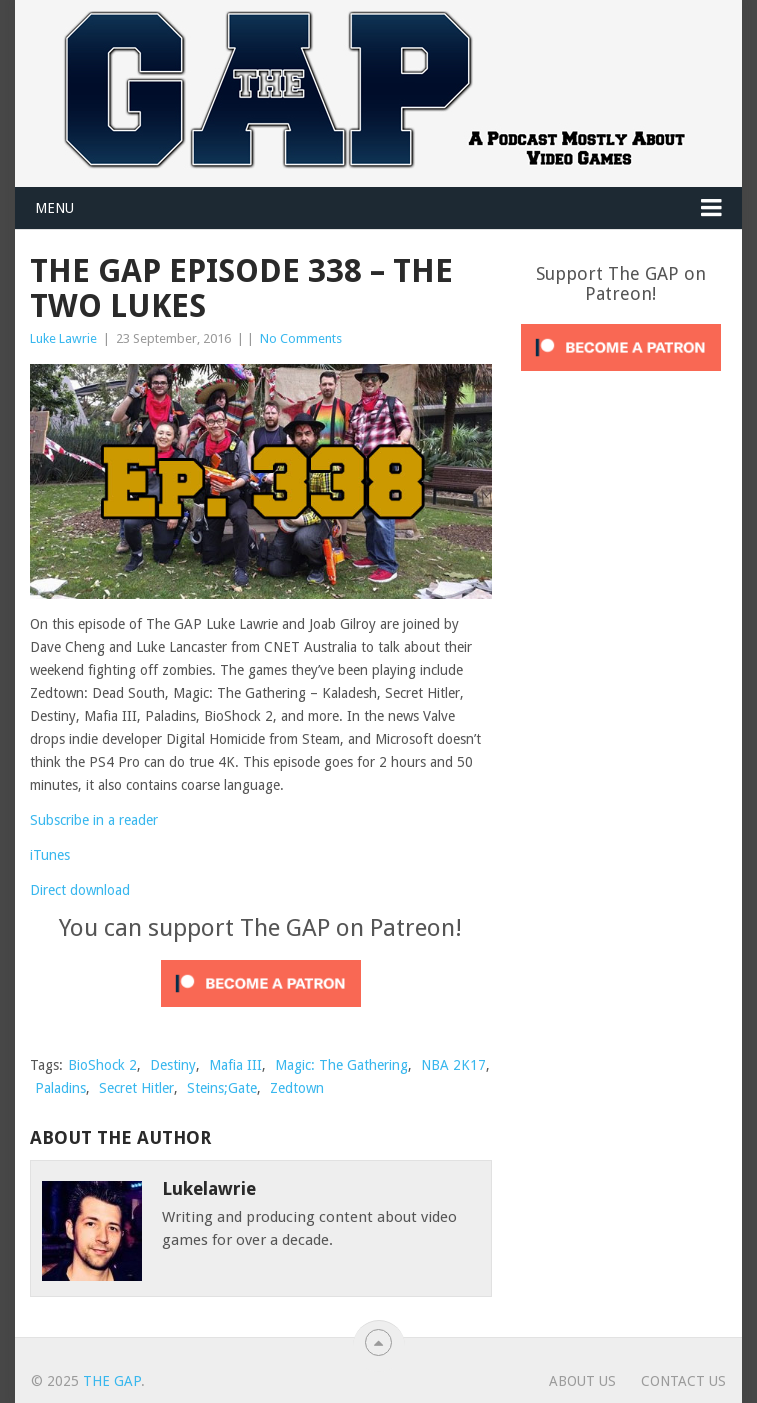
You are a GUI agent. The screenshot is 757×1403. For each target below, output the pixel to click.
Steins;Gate (222, 1088)
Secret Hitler (136, 1088)
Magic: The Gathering (341, 1065)
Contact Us (683, 1381)
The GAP (112, 1381)
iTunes (50, 855)
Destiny (173, 1065)
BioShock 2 (102, 1065)
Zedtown (297, 1088)
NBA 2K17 (453, 1065)
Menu (54, 208)
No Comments (301, 338)
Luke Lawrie (63, 338)
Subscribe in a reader (94, 820)
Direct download (80, 890)
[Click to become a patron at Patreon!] (261, 1012)
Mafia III (235, 1065)
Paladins (60, 1088)
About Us (582, 1381)
